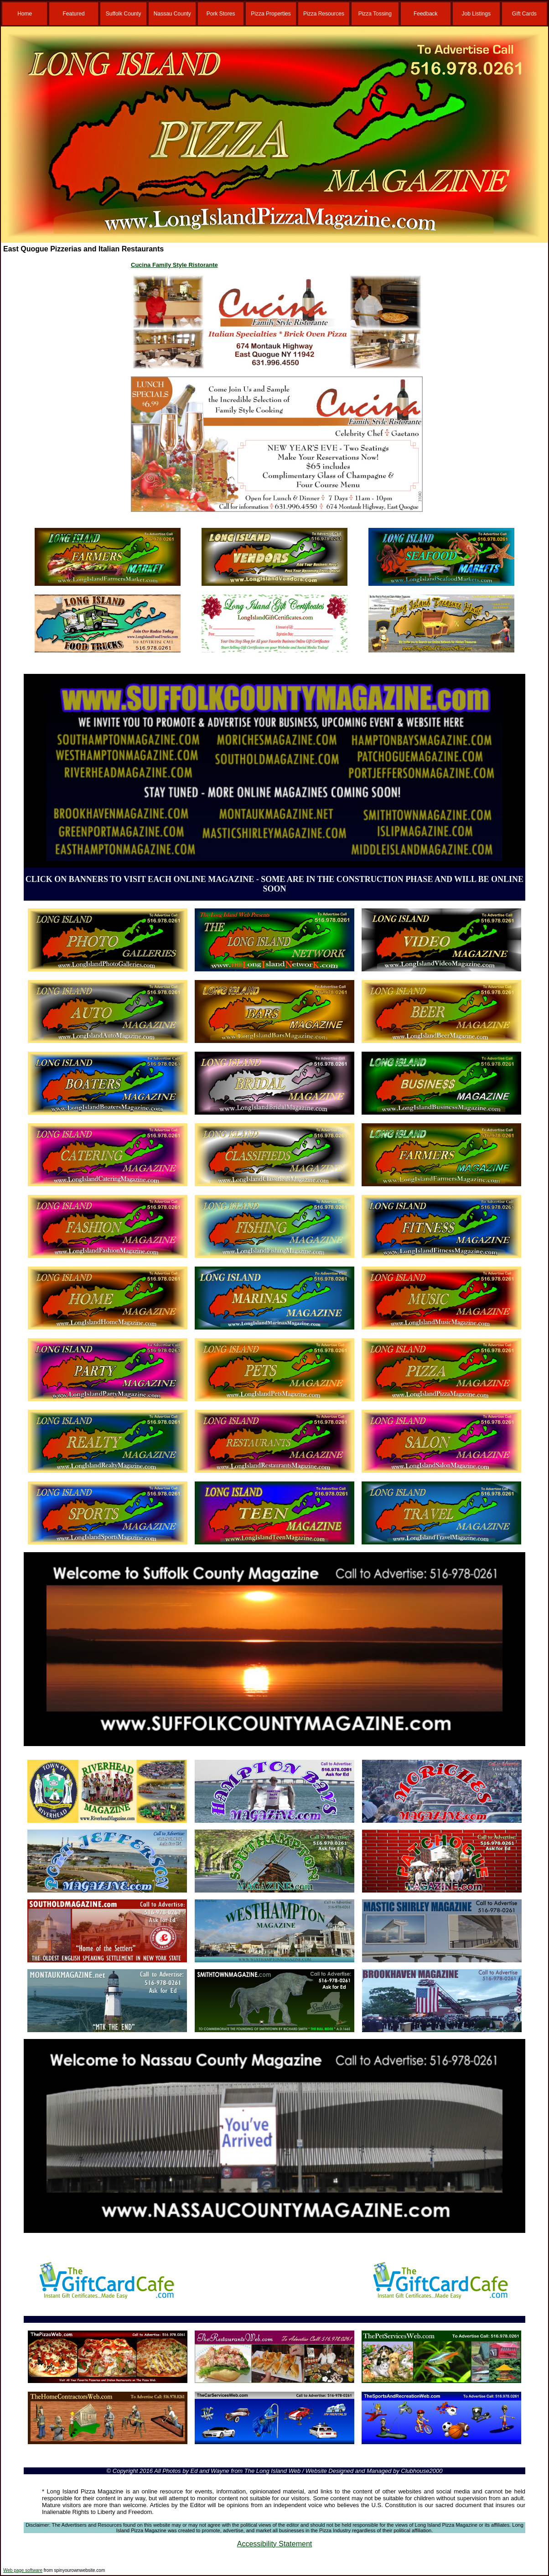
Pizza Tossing (375, 13)
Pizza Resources (323, 13)
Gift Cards (524, 13)
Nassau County (172, 13)
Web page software (22, 2570)
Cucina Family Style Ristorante (174, 264)
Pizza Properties (270, 13)
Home (24, 13)
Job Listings (476, 13)
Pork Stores (221, 13)
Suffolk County (123, 13)
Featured (74, 13)
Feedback (426, 13)
